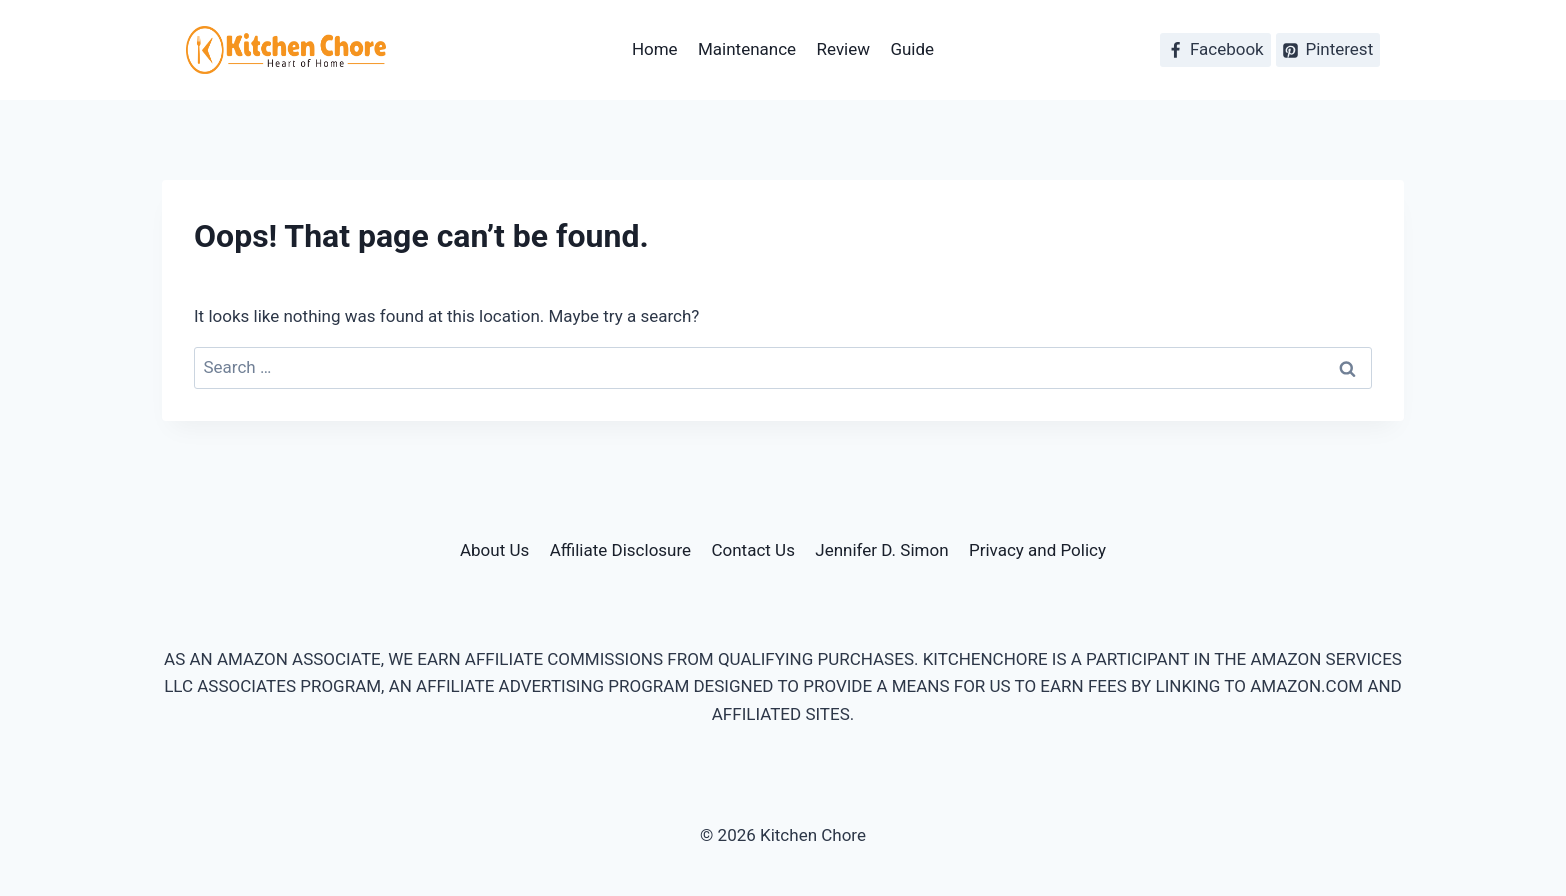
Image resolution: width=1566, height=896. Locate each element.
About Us (494, 550)
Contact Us (752, 550)
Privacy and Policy (1037, 550)
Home (655, 49)
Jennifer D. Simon (881, 550)
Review (844, 49)
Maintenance (747, 49)
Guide (912, 49)
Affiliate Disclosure (620, 550)
